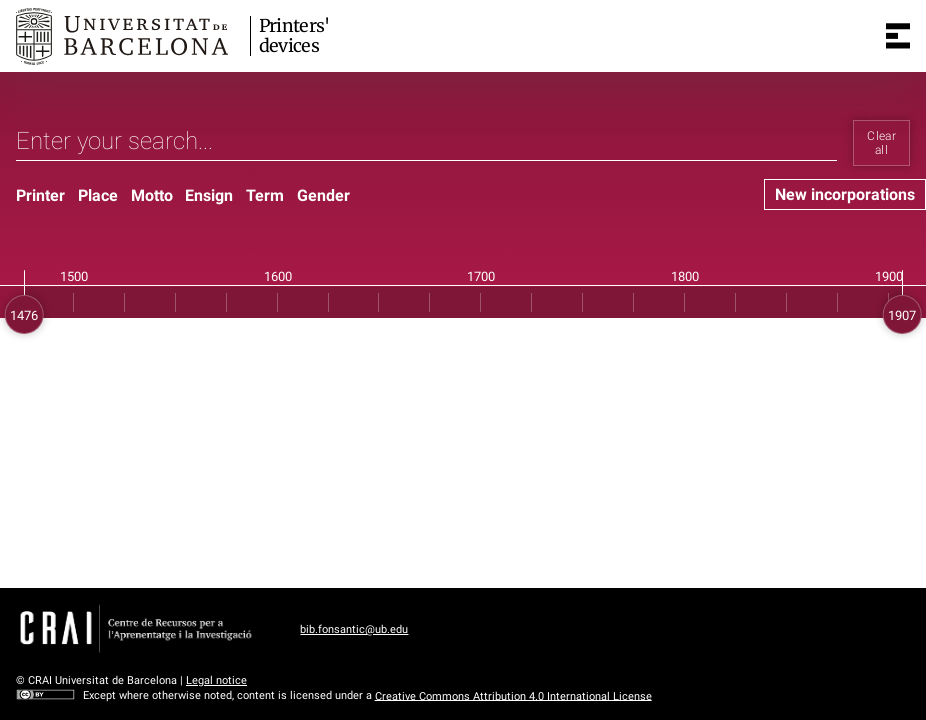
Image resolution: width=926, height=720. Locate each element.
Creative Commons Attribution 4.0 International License (513, 695)
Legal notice (216, 680)
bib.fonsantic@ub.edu (354, 629)
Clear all (881, 143)
